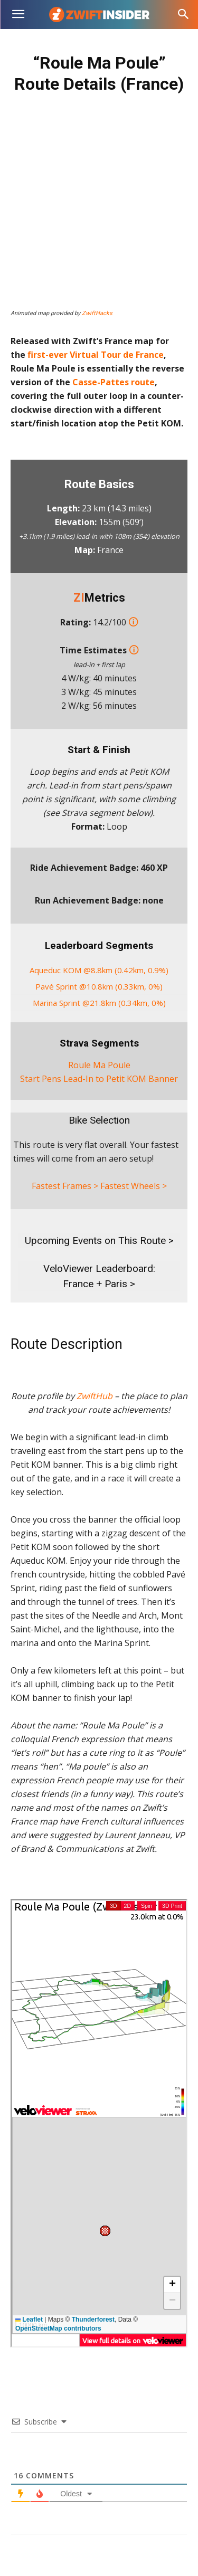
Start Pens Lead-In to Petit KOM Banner (99, 1079)
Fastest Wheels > (133, 1186)
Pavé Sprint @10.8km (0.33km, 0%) (99, 986)
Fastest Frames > (65, 1186)
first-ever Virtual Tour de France (95, 354)
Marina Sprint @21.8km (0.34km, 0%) (99, 1002)
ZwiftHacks (97, 313)
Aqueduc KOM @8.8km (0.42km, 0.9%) (99, 970)
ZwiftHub (94, 1396)
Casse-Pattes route (113, 382)
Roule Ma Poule (99, 1065)
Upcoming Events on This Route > (99, 1240)
